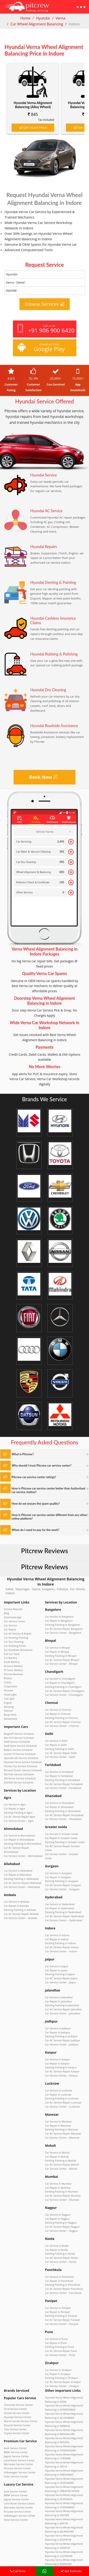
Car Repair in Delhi (55, 1728)
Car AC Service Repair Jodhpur (61, 1995)
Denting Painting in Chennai (59, 1703)
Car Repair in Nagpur (56, 2162)
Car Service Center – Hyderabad (61, 1884)
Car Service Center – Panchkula (61, 2230)
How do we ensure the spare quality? (32, 1501)
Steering (8, 1689)
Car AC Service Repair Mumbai (61, 2140)
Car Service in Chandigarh (58, 1667)
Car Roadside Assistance (16, 1638)
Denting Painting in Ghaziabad (61, 1790)
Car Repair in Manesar (56, 2075)
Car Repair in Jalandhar (57, 1959)
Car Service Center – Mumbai (60, 2143)
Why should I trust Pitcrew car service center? (37, 1465)
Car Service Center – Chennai (60, 1710)
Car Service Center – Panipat (60, 2259)
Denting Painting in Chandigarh (61, 1674)
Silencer (8, 1693)
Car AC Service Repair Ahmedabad (22, 1819)
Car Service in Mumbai (57, 2129)
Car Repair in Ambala (15, 1870)
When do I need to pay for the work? (32, 1526)
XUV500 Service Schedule (17, 1758)
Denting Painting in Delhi (58, 1732)
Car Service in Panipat (56, 2244)
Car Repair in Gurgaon (56, 1844)
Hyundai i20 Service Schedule (19, 1736)
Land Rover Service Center (17, 2386)
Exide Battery (11, 1649)
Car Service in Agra (14, 1779)
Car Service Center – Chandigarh (62, 1681)
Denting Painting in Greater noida (62, 1819)
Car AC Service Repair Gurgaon (61, 1851)
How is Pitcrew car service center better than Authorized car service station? (49, 1489)
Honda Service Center (15, 2342)
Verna (60, 18)
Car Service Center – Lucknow (60, 2057)
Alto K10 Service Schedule (17, 1718)
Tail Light (8, 1682)
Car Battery (10, 1645)
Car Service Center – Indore (59, 1912)
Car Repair (9, 1620)
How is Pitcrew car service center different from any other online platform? (47, 1514)
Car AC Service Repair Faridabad (62, 1764)
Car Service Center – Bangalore (61, 1624)
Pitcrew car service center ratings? (30, 1476)
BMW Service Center (14, 2378)
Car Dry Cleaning (13, 1631)
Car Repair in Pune (55, 2277)
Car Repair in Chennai (56, 1699)
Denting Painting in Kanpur (59, 2021)
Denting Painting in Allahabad (19, 1844)
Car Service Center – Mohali (59, 2115)
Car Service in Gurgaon (57, 1840)
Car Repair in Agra (13, 1783)
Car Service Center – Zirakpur (60, 2317)
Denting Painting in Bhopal (59, 1645)
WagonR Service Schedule (17, 1714)
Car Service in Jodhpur (56, 1985)
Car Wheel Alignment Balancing (36, 24)
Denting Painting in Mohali (59, 2107)
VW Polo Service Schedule (17, 1750)
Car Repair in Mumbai (56, 2133)
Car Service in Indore (56, 1898)
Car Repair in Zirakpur (56, 2306)
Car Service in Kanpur (56, 2014)
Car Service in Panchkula (58, 2215)
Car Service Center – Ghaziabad (61, 1797)
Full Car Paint (11, 1642)
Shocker (8, 1674)
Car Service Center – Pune (58, 2288)
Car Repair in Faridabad (57, 1757)
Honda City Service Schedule (19, 1743)
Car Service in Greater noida (60, 1811)
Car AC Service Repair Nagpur (60, 2169)
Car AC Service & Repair (16, 1624)
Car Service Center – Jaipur (59, 1941)
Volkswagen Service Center (18, 2397)
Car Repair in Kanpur (56, 2017)
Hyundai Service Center (16, 2346)
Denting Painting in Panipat (59, 2252)
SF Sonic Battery (12, 1656)
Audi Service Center (14, 2375)
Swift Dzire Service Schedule (18, 1725)
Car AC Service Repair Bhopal (60, 1649)
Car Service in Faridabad (57, 1754)
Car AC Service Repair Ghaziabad (62, 1793)
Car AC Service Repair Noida (60, 2198)
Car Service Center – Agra (17, 1794)
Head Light (9, 1678)
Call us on (45, 329)
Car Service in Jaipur (55, 1927)
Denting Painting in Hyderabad (61, 1876)
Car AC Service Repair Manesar (61, 2082)
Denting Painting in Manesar (60, 2078)
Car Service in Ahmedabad (17, 1808)
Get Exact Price (33, 127)
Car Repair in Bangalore (57, 1613)
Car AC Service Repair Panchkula (62, 2226)
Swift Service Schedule (15, 1721)
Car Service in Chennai (57, 1696)
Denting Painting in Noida (58, 2194)
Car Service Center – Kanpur (60, 2028)
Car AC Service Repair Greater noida (64, 1822)
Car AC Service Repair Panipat (60, 2255)
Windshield (10, 1700)
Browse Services (45, 304)
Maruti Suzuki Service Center (19, 2349)
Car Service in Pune (55, 2273)
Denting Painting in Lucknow (60, 2050)
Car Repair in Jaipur (55, 1931)
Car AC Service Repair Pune (59, 2284)
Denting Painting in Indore (59, 1905)
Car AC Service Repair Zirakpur (61, 2313)
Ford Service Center (14, 2339)
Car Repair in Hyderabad (58, 1873)
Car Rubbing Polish (14, 1635)
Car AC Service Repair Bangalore (62, 1620)
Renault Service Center (16, 2353)
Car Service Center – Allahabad (20, 1852)
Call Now (17, 2571)
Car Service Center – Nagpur (60, 2172)
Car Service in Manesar (57, 2071)
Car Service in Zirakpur (57, 2302)
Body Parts (9, 1696)
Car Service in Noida (55, 2187)
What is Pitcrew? (21, 1454)
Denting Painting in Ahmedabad (20, 1815)
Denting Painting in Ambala (18, 1873)
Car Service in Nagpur (56, 2158)
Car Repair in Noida (55, 2190)
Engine (7, 1685)
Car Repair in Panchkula (57, 2219)
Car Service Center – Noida (59, 2201)
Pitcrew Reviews (44, 1546)
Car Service (10, 1616)
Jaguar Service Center (15, 2382)
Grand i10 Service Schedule (18, 1732)
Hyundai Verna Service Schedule (21, 1740)
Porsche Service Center (16, 2393)
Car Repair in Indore (55, 1902)
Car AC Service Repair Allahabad (21, 1848)
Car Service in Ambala (15, 1866)
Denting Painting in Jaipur (58, 1934)
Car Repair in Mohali (55, 2104)
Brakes (7, 1664)
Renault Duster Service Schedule (21, 1747)
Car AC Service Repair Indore (60, 1909)
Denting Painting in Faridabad (60, 1761)
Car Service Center (13, 1613)
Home (25, 18)
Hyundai (43, 18)
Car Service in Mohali (56, 2100)
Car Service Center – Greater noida (63, 1826)
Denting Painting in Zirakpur (60, 2310)
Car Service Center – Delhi (58, 1739)
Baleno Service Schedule (16, 1729)
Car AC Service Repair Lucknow (61, 2053)
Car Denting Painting (15, 1627)
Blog (6, 1606)
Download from (44, 348)
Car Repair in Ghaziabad (57, 1786)
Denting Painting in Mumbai (60, 2136)
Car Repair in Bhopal (56, 1642)
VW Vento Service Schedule (18, 1754)
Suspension (10, 1671)
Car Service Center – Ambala (19, 1880)
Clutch (7, 1667)
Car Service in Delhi (55, 1725)
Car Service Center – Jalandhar (61, 1970)
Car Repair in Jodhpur (56, 1988)
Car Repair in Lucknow (57, 2046)
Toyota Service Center (15, 2360)
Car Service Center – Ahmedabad (21, 1823)
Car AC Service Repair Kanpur (60, 2024)
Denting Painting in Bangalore (60, 1616)
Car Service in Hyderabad (58, 1869)
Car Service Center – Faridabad (61, 1768)
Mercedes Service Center (17, 2389)
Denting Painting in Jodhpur (59, 1992)
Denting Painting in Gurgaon (60, 1847)
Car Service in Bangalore (58, 1609)
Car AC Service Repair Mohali (60, 2111)
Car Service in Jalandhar (57, 1956)
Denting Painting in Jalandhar (60, 1963)
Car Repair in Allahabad (16, 1841)
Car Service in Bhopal (56, 1638)
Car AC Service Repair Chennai (61, 1707)
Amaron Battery (12, 1653)
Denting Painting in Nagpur (59, 2165)
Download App (11, 1609)
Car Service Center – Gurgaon (60, 1855)
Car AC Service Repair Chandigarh (62, 1678)
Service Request (12, 1602)
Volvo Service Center (14, 2400)
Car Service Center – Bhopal (59, 1653)
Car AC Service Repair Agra (18, 1790)
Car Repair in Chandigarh (58, 1671)
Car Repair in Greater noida (59, 1815)
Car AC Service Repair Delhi (59, 1736)
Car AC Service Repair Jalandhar (61, 1967)
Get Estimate (71, 2571)
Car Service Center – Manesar (60, 2086)
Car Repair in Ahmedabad (17, 1812)
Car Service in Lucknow (57, 2042)
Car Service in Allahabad (16, 1837)
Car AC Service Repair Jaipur (59, 1938)
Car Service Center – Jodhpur (60, 1999)
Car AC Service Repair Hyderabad (62, 1880)
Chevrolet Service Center (17, 2335)
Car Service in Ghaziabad (58, 1783)
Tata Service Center (14, 2357)
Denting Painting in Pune (58, 2281)
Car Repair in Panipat (56, 2248)
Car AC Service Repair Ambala (19, 1877)
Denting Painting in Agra (16, 1787)
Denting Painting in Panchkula (61, 2223)
